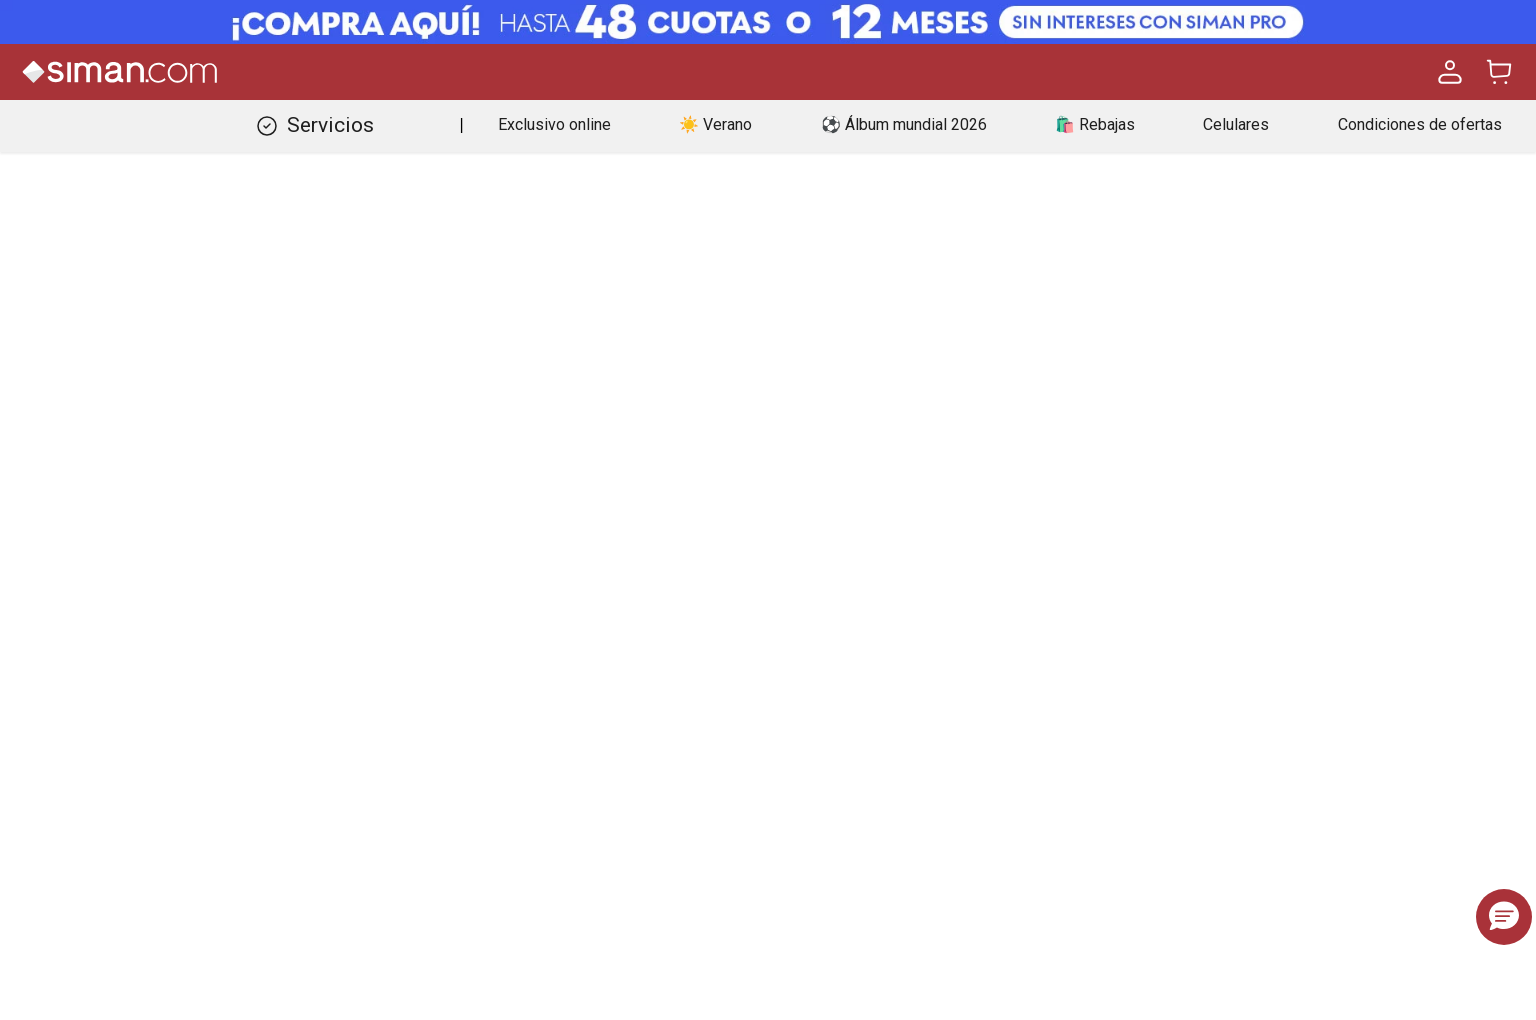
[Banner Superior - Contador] (768, 22)
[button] (1504, 917)
